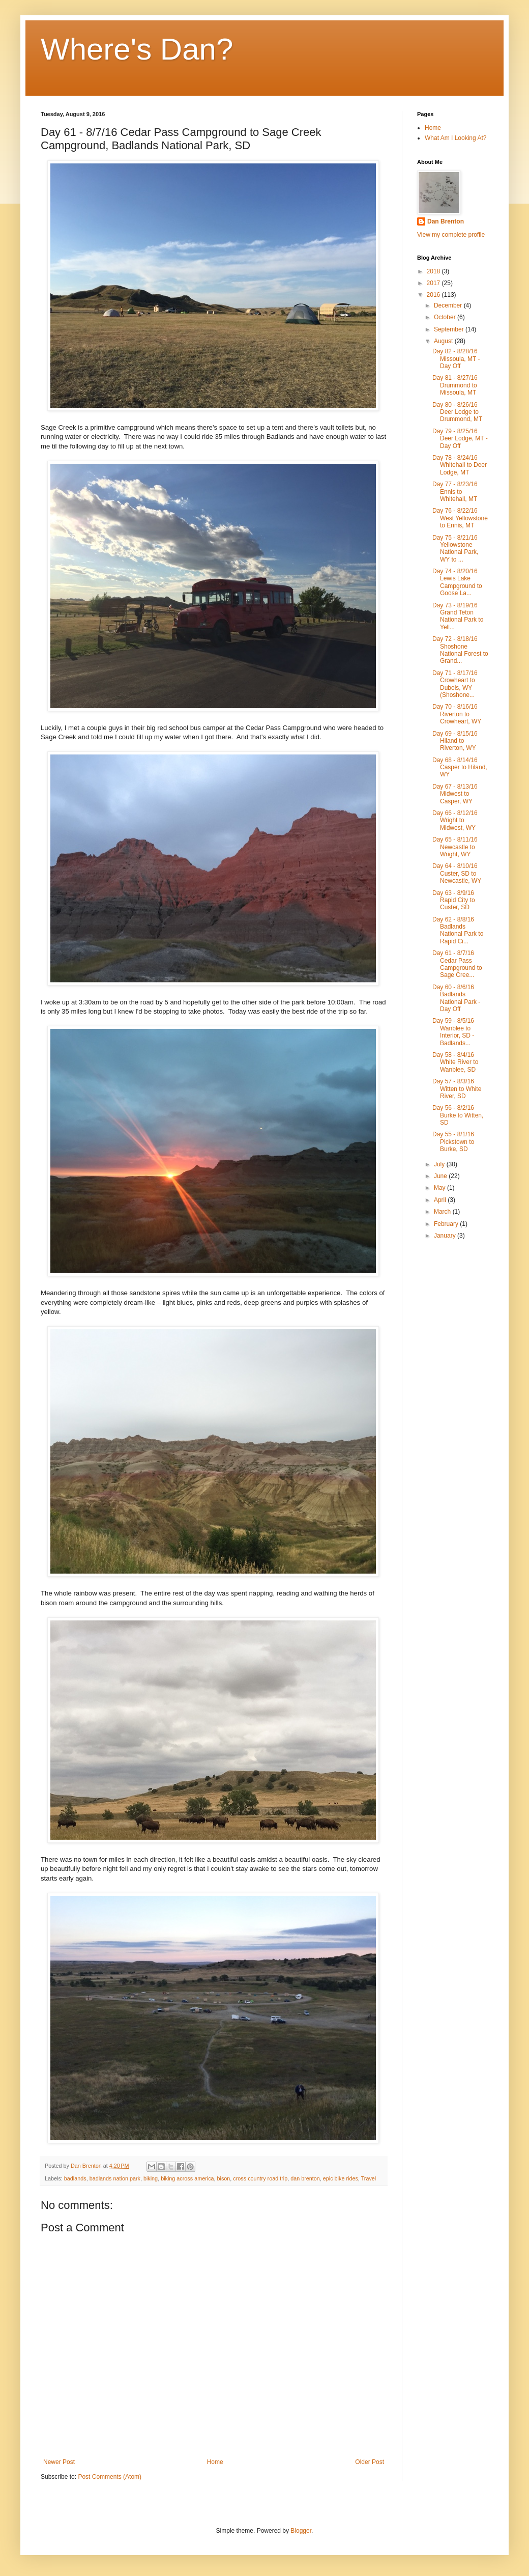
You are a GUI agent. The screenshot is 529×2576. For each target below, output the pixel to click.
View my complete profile (451, 234)
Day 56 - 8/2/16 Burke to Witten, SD (457, 1115)
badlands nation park (115, 2178)
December (449, 305)
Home (215, 2462)
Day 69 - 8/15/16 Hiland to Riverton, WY (455, 741)
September (449, 329)
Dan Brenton (445, 221)
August (444, 341)
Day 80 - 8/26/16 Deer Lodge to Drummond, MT (457, 412)
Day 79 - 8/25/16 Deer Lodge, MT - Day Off (460, 439)
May (440, 1187)
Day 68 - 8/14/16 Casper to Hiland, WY (459, 767)
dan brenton (305, 2178)
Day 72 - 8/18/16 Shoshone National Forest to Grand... (460, 649)
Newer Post (59, 2462)
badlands (75, 2178)
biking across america (187, 2178)
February (447, 1223)
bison (223, 2178)
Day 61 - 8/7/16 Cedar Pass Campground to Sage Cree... (457, 963)
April (441, 1199)
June (441, 1176)
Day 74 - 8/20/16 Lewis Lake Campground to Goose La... (457, 582)
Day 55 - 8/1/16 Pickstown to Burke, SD (453, 1142)
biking (150, 2178)
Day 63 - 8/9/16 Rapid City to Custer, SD (453, 900)
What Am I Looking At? (455, 138)
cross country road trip (260, 2178)
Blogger (300, 2530)
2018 (434, 271)
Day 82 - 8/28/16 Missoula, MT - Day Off (456, 359)
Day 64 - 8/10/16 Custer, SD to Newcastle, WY (456, 873)
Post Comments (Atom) (109, 2476)
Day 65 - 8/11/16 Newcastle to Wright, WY (455, 847)
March (443, 1211)
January (445, 1235)
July (440, 1164)
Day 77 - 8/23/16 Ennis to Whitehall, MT (455, 491)
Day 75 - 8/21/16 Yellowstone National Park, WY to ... (455, 548)
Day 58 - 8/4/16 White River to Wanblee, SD (455, 1062)
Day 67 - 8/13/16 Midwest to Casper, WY (455, 794)
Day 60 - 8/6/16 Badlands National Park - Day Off (456, 998)
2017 (434, 283)
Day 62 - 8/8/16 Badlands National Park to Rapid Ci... (457, 930)
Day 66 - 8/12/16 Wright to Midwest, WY (455, 820)
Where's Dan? (137, 49)
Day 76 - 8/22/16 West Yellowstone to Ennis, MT (460, 518)
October (445, 317)
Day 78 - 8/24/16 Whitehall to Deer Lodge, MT (459, 465)
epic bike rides (340, 2178)
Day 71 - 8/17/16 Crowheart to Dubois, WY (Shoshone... (455, 683)
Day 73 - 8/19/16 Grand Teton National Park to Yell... (457, 616)
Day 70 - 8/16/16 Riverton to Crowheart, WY (456, 714)
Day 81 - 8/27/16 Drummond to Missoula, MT (455, 385)
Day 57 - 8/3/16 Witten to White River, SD (456, 1089)
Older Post (369, 2462)
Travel (368, 2178)
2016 (434, 294)
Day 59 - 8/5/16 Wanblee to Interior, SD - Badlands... (453, 1031)
